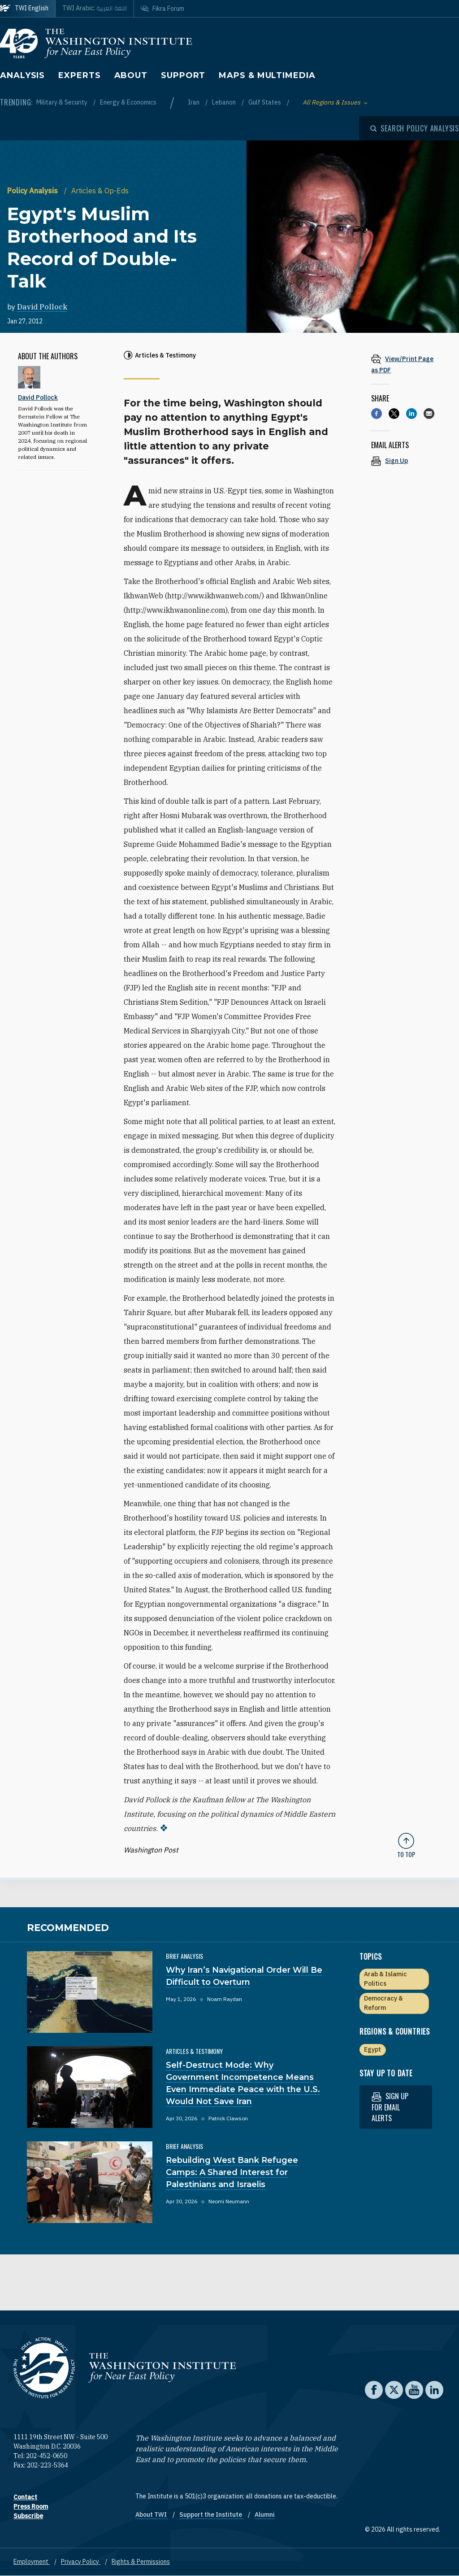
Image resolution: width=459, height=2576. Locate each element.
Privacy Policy (80, 2562)
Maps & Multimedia (267, 75)
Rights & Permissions (141, 2562)
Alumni (265, 2515)
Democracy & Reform (383, 2003)
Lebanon (224, 102)
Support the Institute (211, 2515)
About (131, 75)
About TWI (151, 2515)
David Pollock (42, 306)
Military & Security (62, 102)
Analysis (22, 75)
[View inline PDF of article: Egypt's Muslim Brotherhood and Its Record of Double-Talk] (406, 364)
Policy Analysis (33, 190)
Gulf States (265, 102)
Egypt (372, 2049)
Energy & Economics (128, 102)
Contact (25, 2497)
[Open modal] (414, 128)
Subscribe (28, 2516)
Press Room (30, 2506)
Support (183, 75)
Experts (79, 75)
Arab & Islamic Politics (385, 1979)
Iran (194, 102)
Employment (31, 2562)
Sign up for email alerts (390, 2107)
